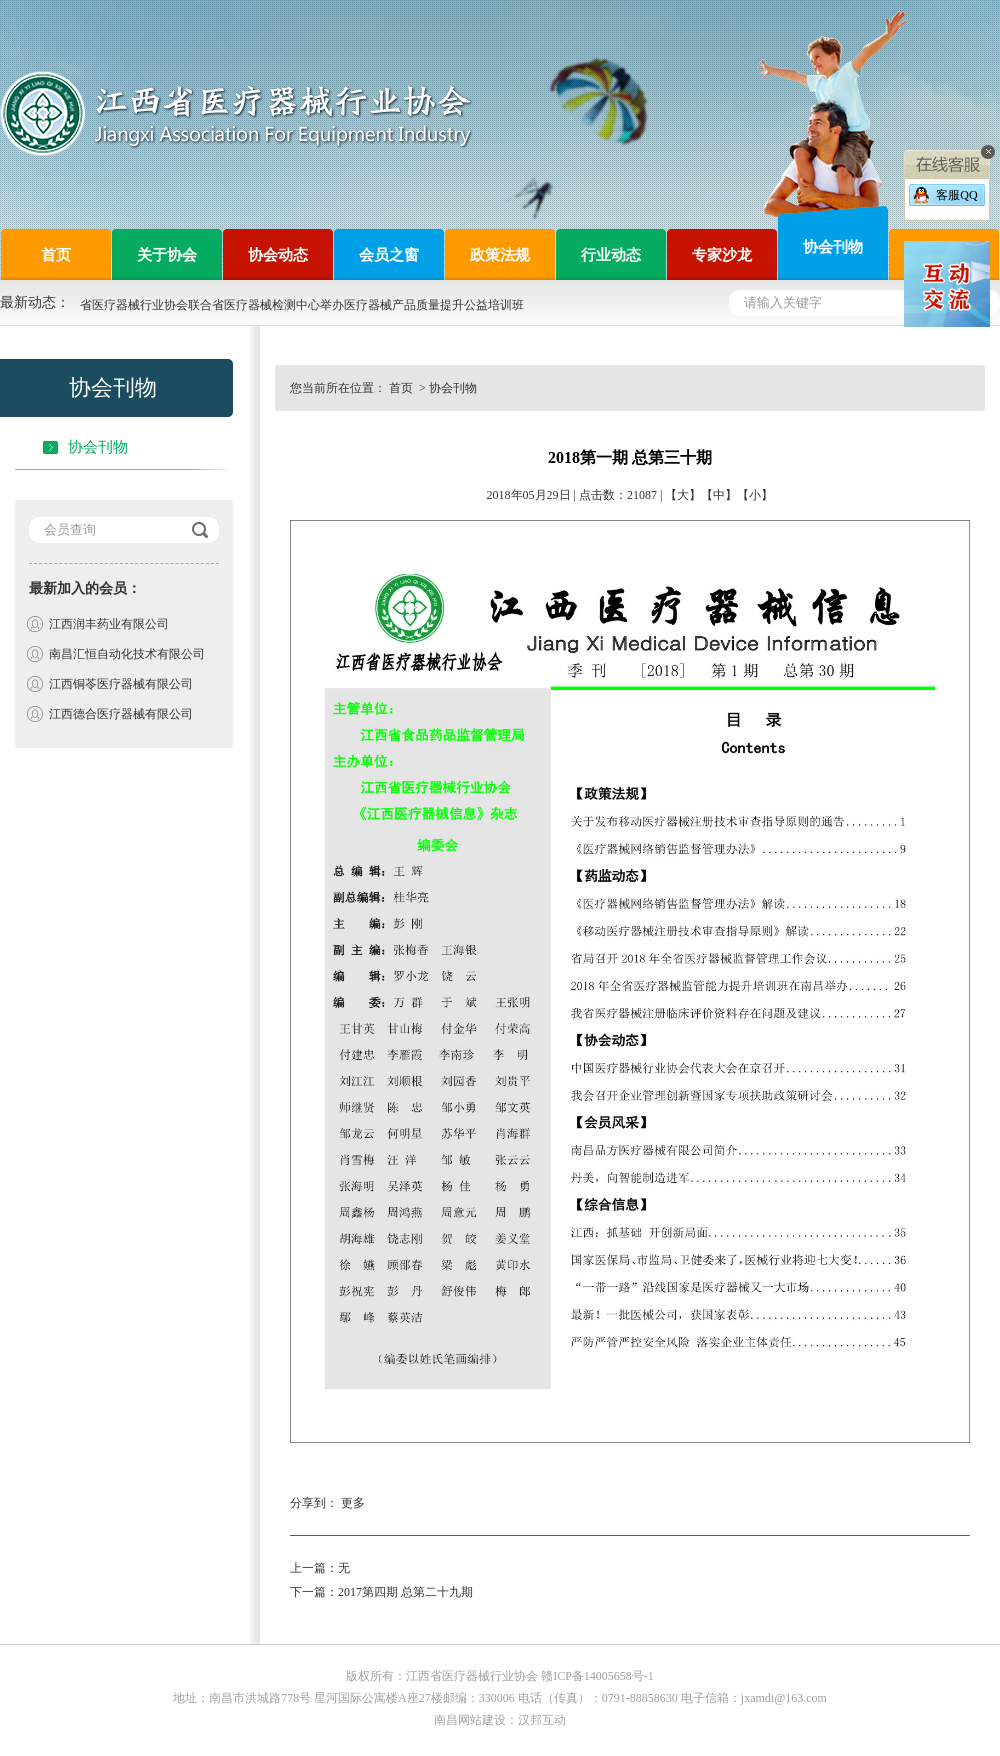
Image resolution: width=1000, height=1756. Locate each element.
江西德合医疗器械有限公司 (121, 714)
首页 (402, 388)
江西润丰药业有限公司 (109, 624)
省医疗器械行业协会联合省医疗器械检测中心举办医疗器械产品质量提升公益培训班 (302, 305)
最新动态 (28, 302)
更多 (353, 1503)
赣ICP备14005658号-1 (597, 1676)
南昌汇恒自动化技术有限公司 (127, 654)
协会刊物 (98, 447)
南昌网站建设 (470, 1720)
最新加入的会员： (85, 588)
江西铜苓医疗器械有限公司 (121, 684)
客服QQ (956, 195)
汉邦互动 (542, 1720)
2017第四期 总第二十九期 (405, 1592)
